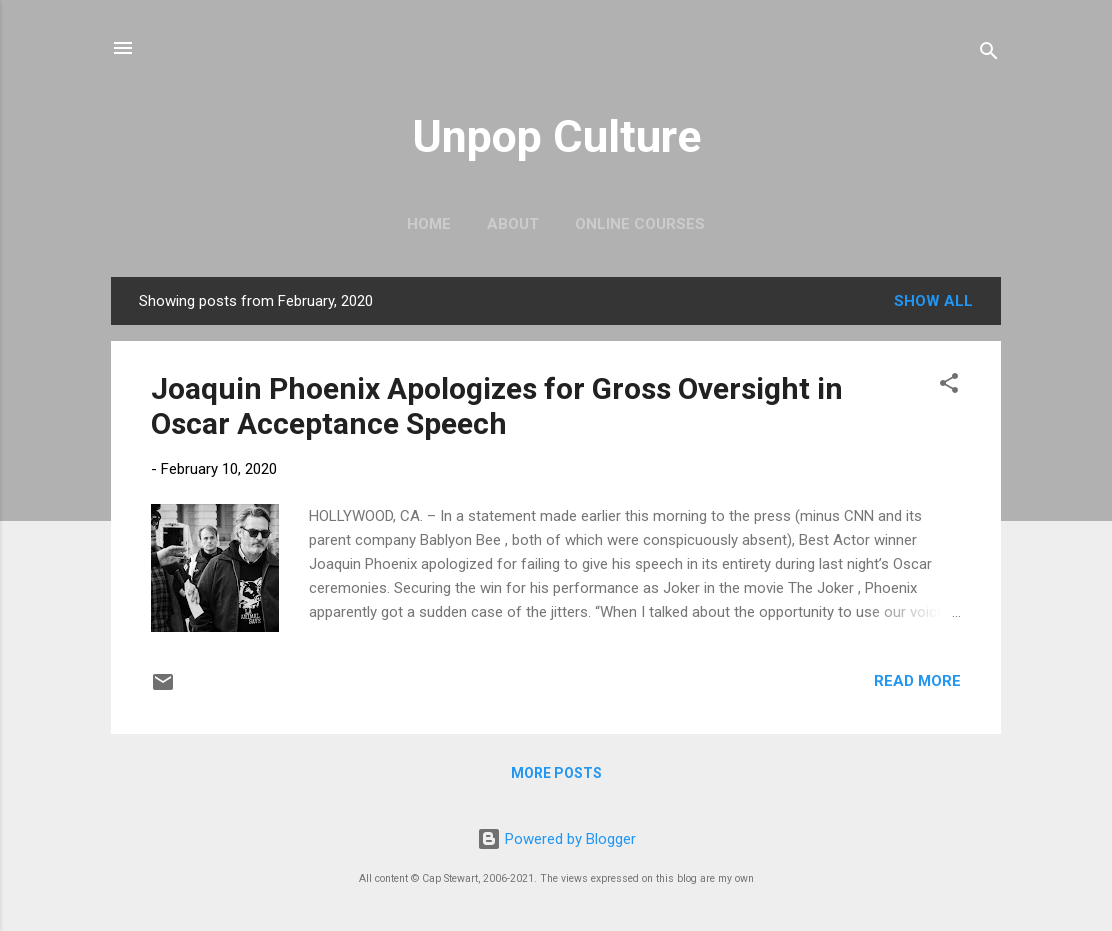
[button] (949, 386)
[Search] (989, 54)
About (513, 224)
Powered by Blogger (556, 839)
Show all (933, 301)
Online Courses (640, 224)
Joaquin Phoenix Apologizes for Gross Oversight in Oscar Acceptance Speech (497, 406)
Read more (917, 681)
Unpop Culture (556, 136)
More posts (556, 773)
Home (429, 224)
